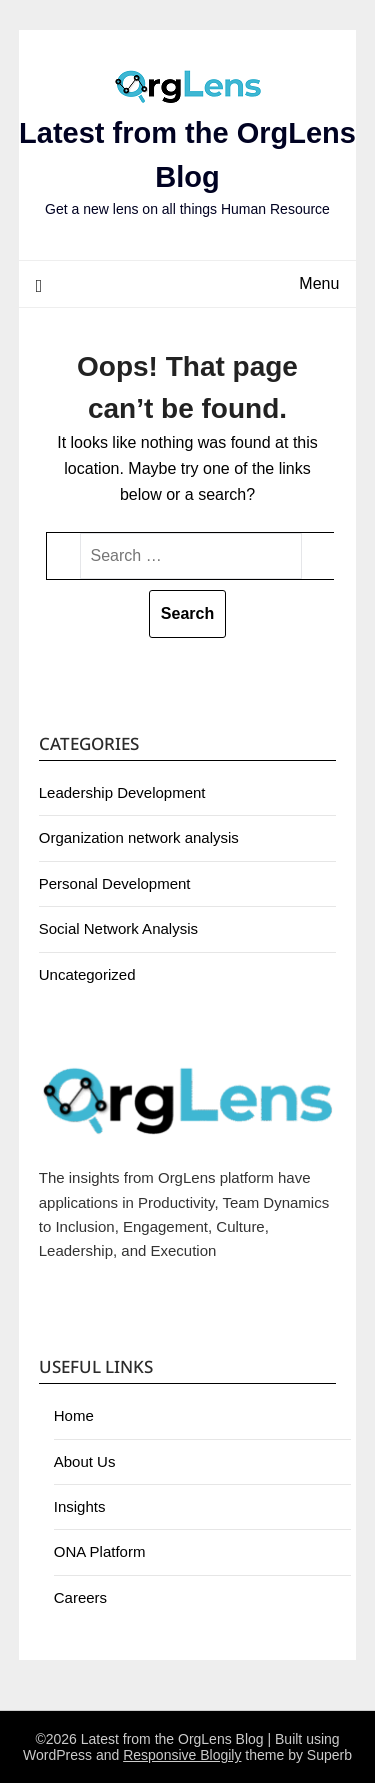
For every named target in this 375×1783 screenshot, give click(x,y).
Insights (80, 1506)
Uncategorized (87, 974)
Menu (319, 283)
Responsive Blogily (182, 1755)
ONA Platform (100, 1551)
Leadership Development (122, 792)
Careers (80, 1597)
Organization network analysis (139, 837)
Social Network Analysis (118, 928)
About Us (85, 1461)
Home (74, 1415)
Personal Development (115, 883)
